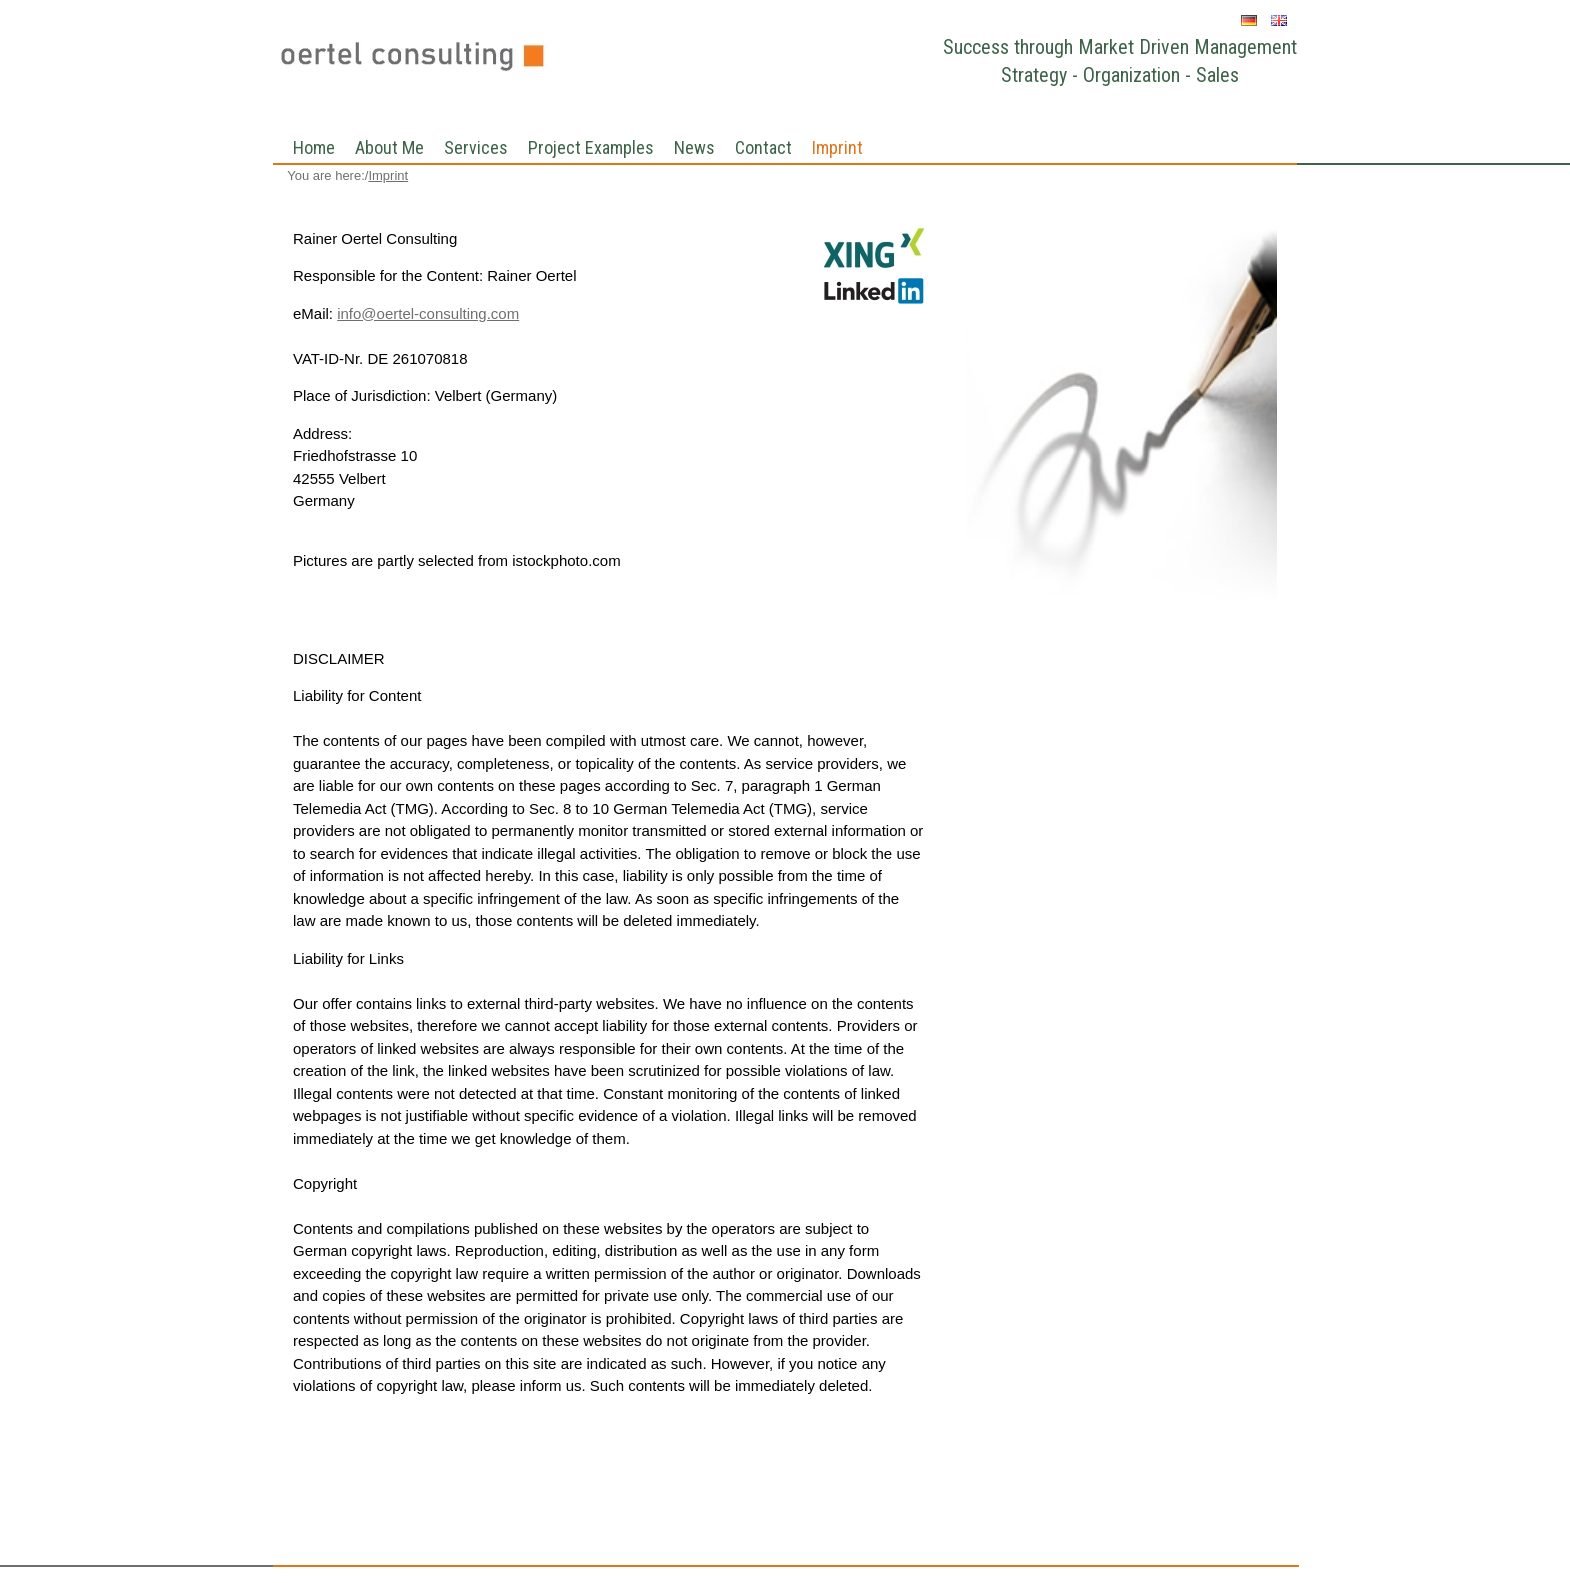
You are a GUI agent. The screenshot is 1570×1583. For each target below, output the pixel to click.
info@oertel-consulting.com (428, 313)
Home (314, 148)
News (694, 148)
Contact (763, 148)
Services (476, 148)
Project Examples (591, 148)
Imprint (837, 148)
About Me (389, 148)
